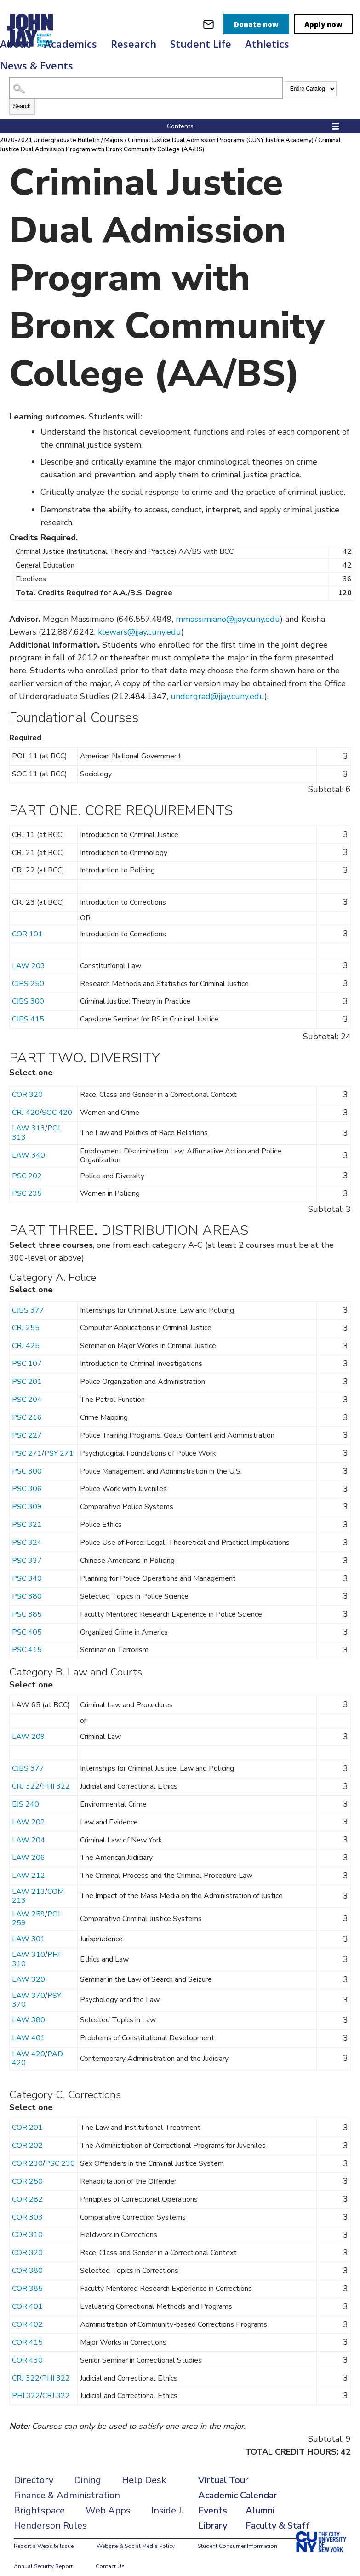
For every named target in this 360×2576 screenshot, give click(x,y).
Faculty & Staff (278, 2514)
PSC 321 (27, 1514)
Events (212, 2499)
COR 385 (27, 2277)
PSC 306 (27, 1478)
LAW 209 (28, 1726)
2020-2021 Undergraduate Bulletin (50, 129)
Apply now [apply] (323, 24)
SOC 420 (57, 1101)
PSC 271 (27, 1442)
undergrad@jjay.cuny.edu (217, 685)
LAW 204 (28, 1829)
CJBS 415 (28, 1008)
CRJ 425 (26, 1335)
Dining (87, 2469)
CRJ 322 (26, 1775)
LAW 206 (28, 1847)
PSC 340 (27, 1567)
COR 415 (27, 2331)
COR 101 (27, 923)
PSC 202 (27, 1165)
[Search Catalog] (146, 77)
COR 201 (27, 2116)
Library (212, 2514)
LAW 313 (28, 1117)
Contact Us (110, 2555)
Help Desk (144, 2469)
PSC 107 (27, 1353)
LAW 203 (28, 955)
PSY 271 (59, 1442)
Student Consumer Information (237, 2535)
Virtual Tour (223, 2469)
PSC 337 (27, 1549)
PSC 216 (27, 1406)
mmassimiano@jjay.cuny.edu (228, 608)
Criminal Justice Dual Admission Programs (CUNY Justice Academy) (222, 129)
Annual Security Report (43, 2555)
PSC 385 (27, 1603)
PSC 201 (27, 1370)
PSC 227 (27, 1424)
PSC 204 (27, 1388)
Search (22, 95)
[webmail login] (208, 24)
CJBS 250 (28, 973)
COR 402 (27, 2313)
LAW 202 (28, 1811)
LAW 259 (28, 1903)
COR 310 (27, 2224)
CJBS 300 (28, 990)
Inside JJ (167, 2499)
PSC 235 (27, 1182)
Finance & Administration (67, 2484)
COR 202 (27, 2134)
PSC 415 (27, 1639)
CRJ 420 (26, 1101)
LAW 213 (28, 1881)
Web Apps (108, 2499)
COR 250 (27, 2170)
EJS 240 (25, 1793)
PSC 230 (60, 2152)
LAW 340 (28, 1144)
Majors (114, 129)
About (15, 44)
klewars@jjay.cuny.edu (139, 620)
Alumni (260, 2499)
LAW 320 (28, 1968)
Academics (70, 44)
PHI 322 (56, 1775)
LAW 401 (28, 2027)
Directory (33, 2469)
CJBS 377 (28, 1299)
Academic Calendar (237, 2484)
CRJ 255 (26, 1317)
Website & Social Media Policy (136, 2535)
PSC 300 (27, 1460)
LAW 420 (28, 2043)
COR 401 (27, 2295)
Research (133, 44)
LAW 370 (28, 1984)
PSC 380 (27, 1585)
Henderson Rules (50, 2514)
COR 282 (27, 2188)
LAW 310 (28, 1944)
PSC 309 (27, 1496)
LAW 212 (28, 1864)
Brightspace (39, 2499)
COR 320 (27, 1084)
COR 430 (27, 2349)
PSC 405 (27, 1621)
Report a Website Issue (44, 2535)
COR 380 (27, 2260)
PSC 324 (27, 1531)
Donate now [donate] (256, 24)
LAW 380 (28, 2009)
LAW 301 (28, 1928)
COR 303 (27, 2206)
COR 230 (27, 2152)
